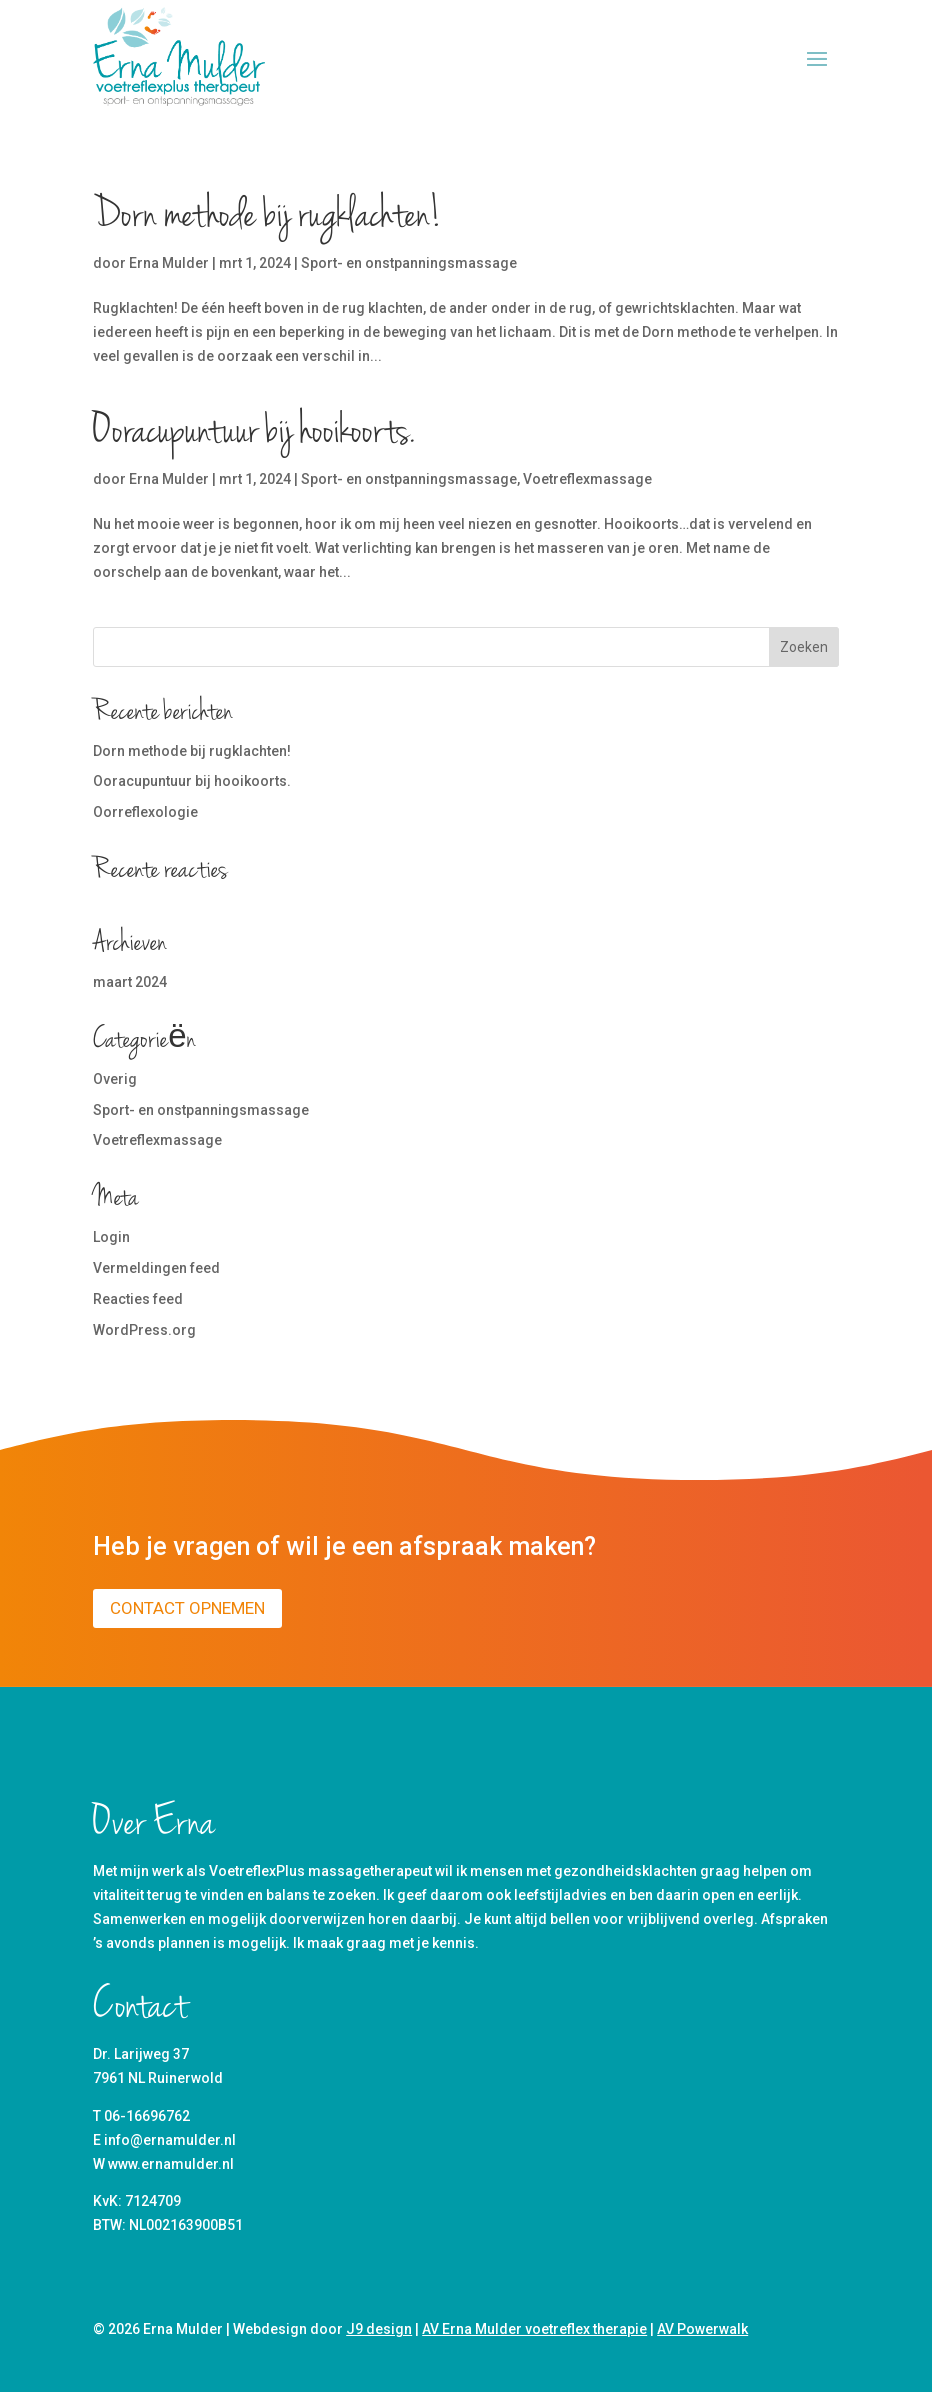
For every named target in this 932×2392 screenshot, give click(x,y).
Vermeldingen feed (156, 1268)
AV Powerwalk (702, 2329)
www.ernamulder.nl (171, 2164)
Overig (115, 1079)
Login (111, 1237)
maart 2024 (130, 982)
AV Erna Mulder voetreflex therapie (534, 2329)
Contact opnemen (187, 1608)
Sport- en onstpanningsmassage (409, 263)
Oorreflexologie (145, 812)
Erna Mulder (169, 263)
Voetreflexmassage (587, 479)
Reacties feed (138, 1299)
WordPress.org (144, 1330)
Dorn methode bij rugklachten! (267, 217)
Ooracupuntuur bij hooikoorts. (254, 433)
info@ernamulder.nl (170, 2140)
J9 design (379, 2329)
